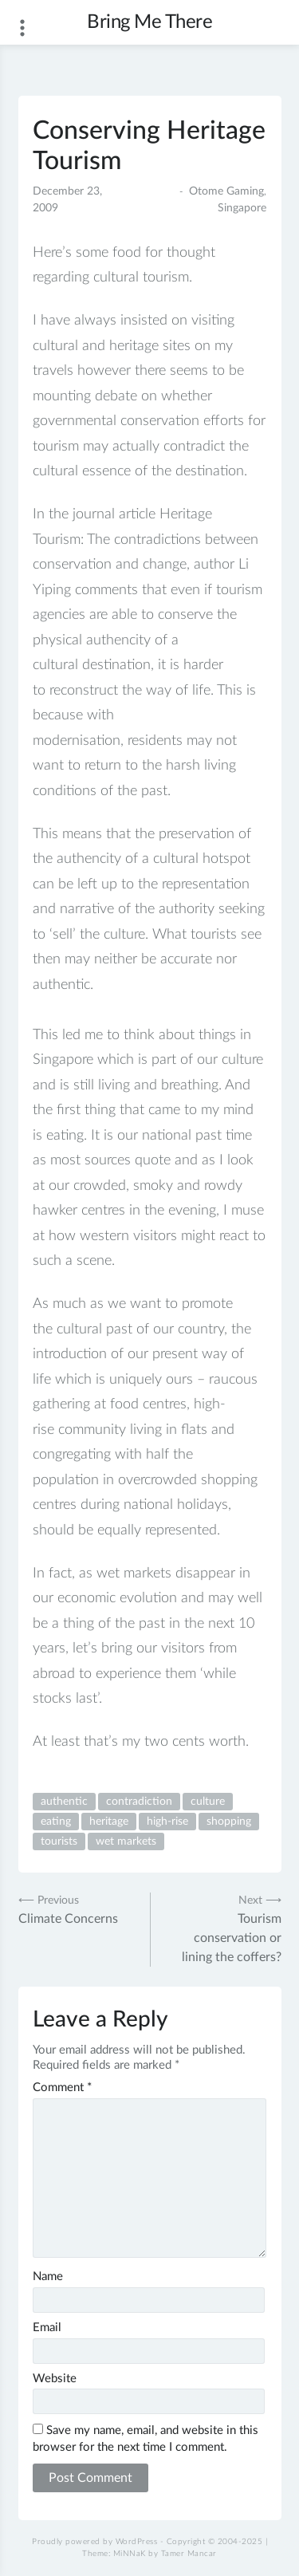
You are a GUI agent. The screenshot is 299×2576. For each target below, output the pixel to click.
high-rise (167, 1821)
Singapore (242, 208)
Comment (62, 2087)
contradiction (139, 1801)
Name (48, 2277)
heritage (108, 1821)
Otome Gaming (226, 191)
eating (56, 1821)
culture (208, 1801)
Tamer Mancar (189, 2554)
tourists (59, 1841)
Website (55, 2379)
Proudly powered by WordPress (94, 2542)
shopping (229, 1821)
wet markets (126, 1841)
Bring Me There (149, 22)
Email (47, 2328)
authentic (64, 1801)
